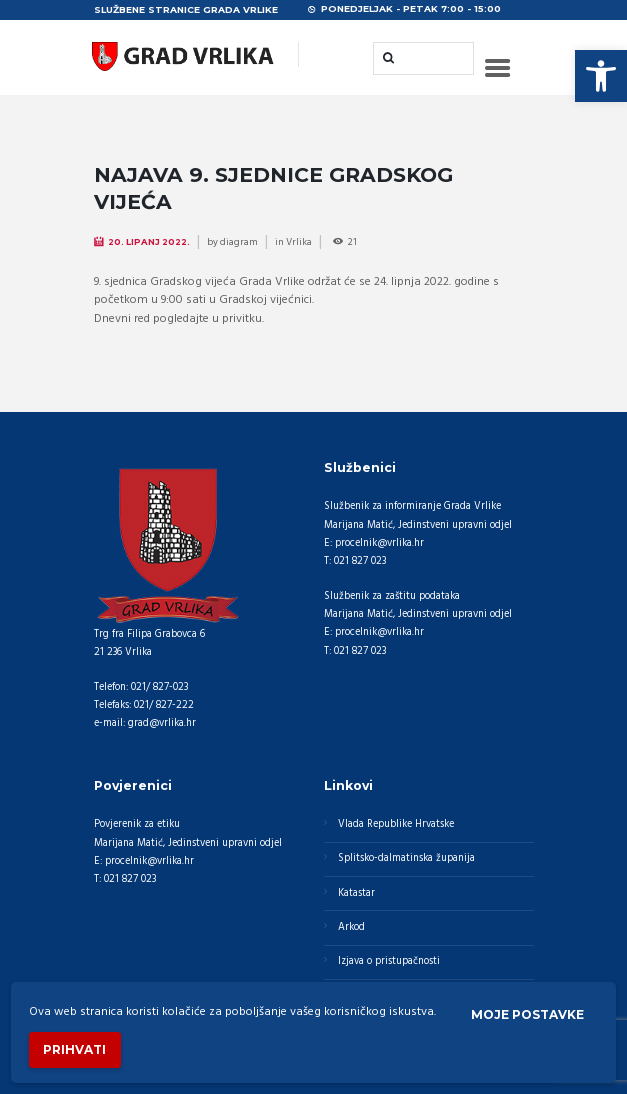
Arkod (351, 927)
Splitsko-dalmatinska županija (406, 858)
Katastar (356, 893)
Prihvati (74, 1049)
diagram (239, 242)
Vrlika (299, 242)
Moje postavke (527, 1014)
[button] (601, 76)
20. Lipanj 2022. (149, 242)
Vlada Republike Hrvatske (396, 824)
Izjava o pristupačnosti (389, 961)
